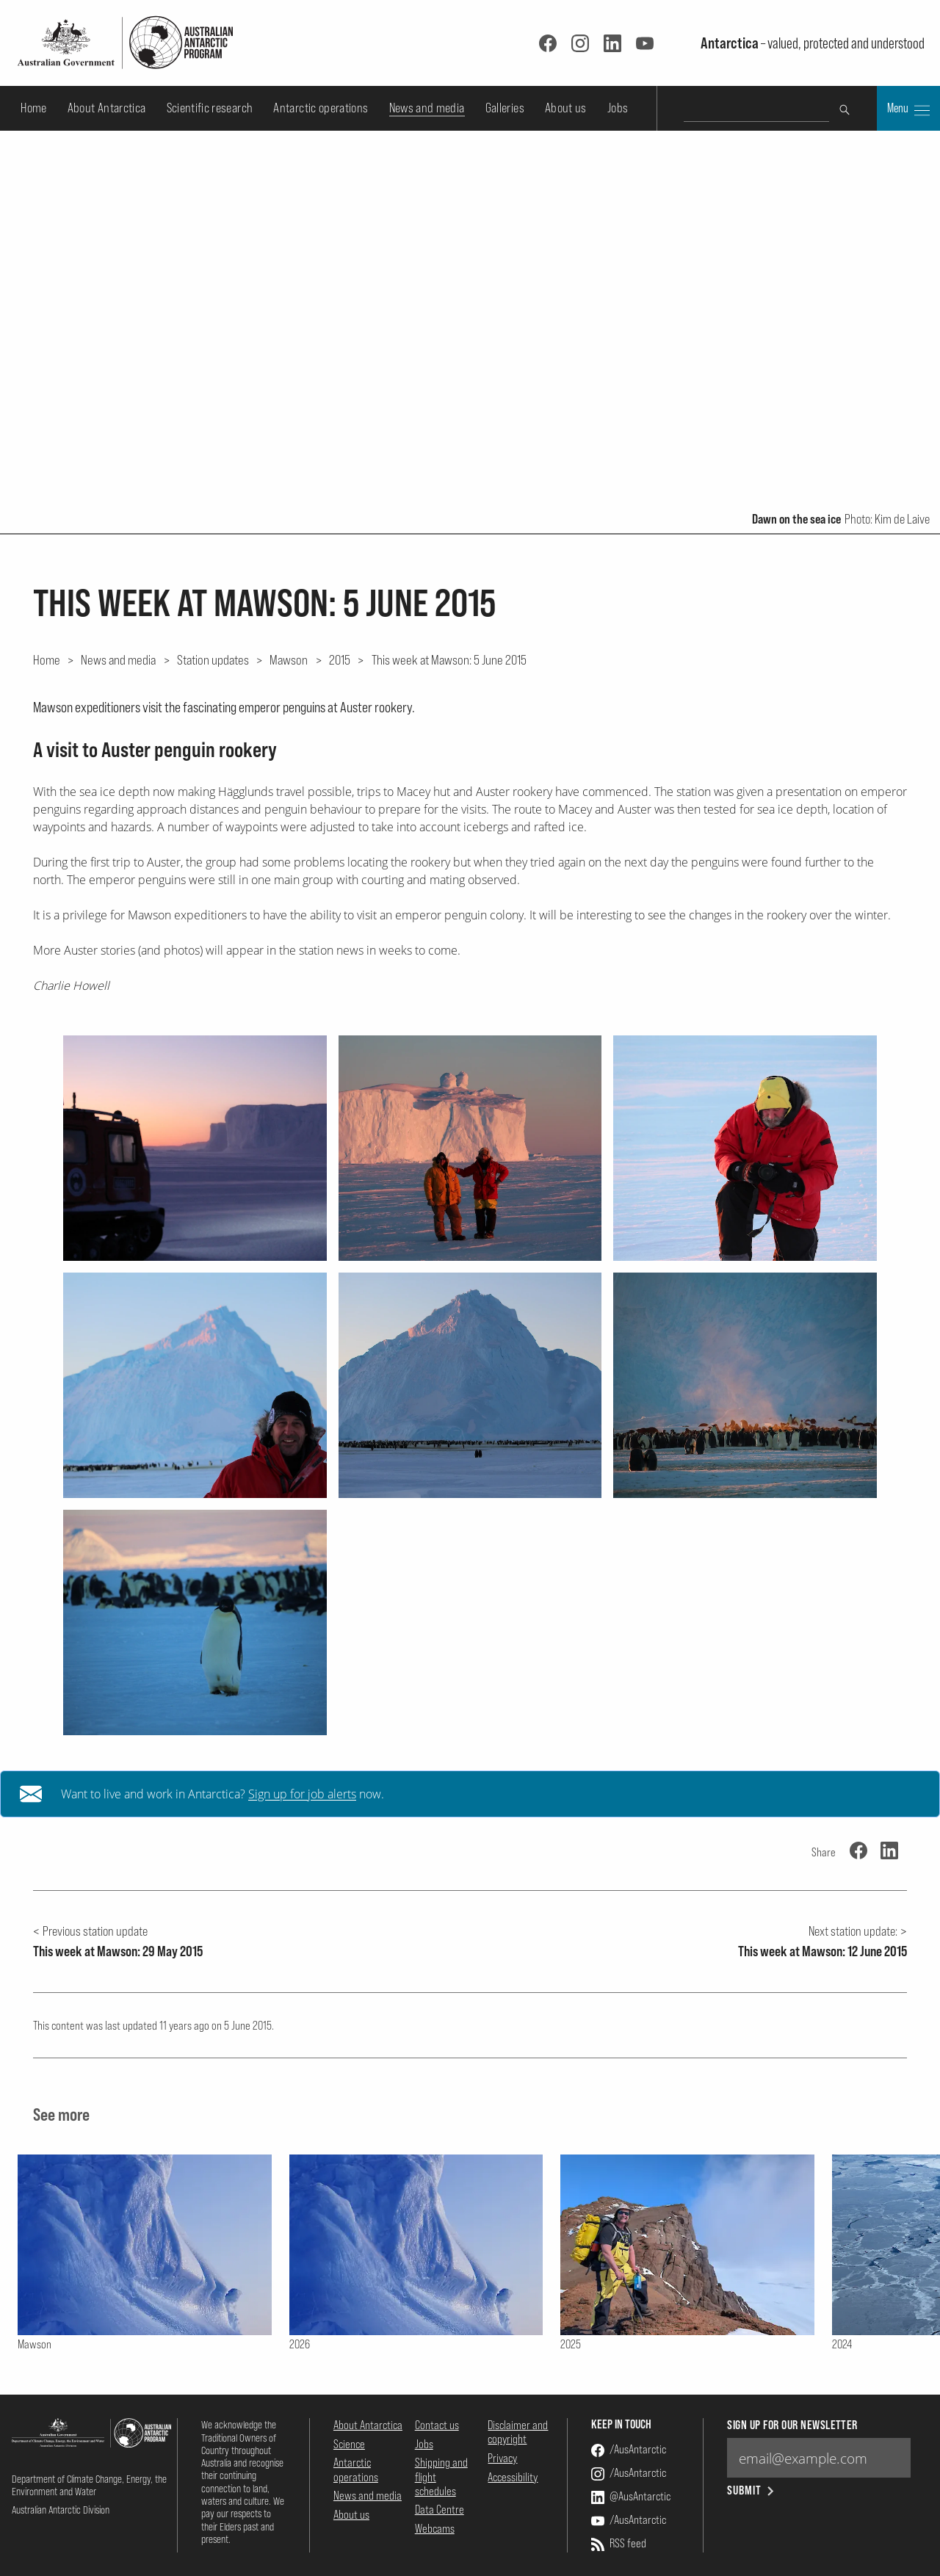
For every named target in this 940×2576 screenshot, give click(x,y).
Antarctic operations (320, 107)
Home (33, 107)
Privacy (502, 2457)
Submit (751, 2490)
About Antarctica (107, 107)
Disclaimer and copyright (518, 2431)
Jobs (617, 107)
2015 (339, 659)
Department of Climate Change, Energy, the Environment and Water (89, 2484)
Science (349, 2443)
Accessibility (513, 2477)
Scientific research (210, 107)
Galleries (504, 107)
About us (566, 107)
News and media (427, 107)
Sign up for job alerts (302, 1794)
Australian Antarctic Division (60, 2509)
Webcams (435, 2528)
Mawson (289, 659)
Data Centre (439, 2509)
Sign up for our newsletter (792, 2425)
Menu (908, 109)
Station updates (213, 659)
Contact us (437, 2424)
